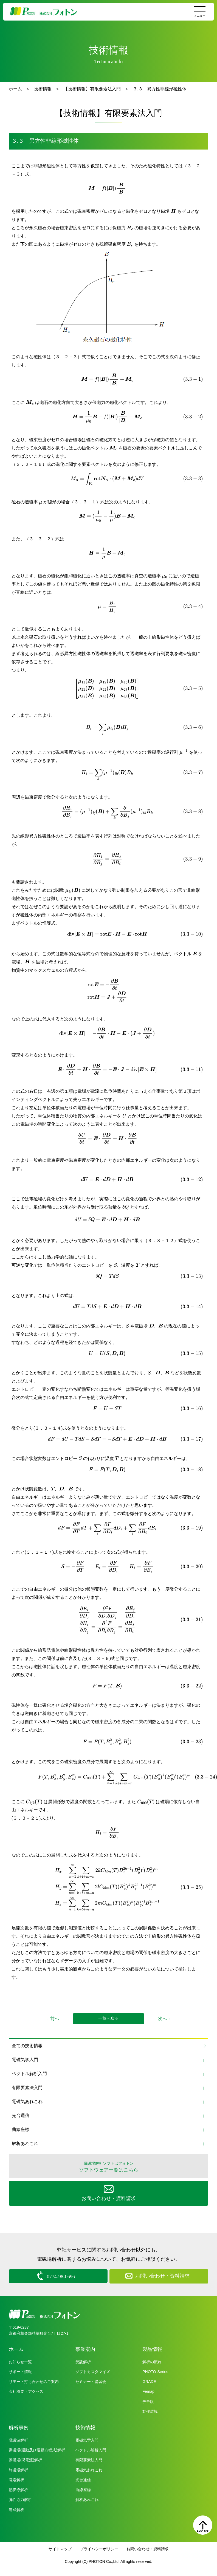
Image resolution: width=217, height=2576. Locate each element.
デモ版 (148, 2401)
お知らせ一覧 (20, 2361)
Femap (148, 2391)
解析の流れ (152, 2361)
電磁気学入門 (86, 2439)
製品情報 (152, 2348)
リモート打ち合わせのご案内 (34, 2381)
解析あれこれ (86, 2499)
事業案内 (85, 2348)
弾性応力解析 (20, 2499)
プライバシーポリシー (99, 2548)
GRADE (149, 2381)
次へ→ (164, 2018)
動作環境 (150, 2411)
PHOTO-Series (155, 2371)
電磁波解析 (18, 2439)
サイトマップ (60, 2548)
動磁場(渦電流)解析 (25, 2459)
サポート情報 (20, 2371)
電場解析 (16, 2479)
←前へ (52, 2018)
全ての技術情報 (27, 2045)
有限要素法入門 (88, 2459)
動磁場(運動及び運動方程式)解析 (37, 2449)
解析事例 (19, 2427)
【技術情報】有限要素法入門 (92, 89)
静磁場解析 (18, 2469)
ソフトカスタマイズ (92, 2371)
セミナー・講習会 (90, 2381)
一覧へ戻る (108, 2018)
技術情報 (43, 89)
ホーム (15, 89)
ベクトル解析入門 (90, 2449)
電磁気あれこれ (88, 2469)
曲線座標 (83, 2489)
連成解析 (16, 2509)
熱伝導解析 (18, 2489)
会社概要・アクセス (26, 2391)
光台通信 (83, 2479)
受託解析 (83, 2361)
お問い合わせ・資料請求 (147, 2548)
